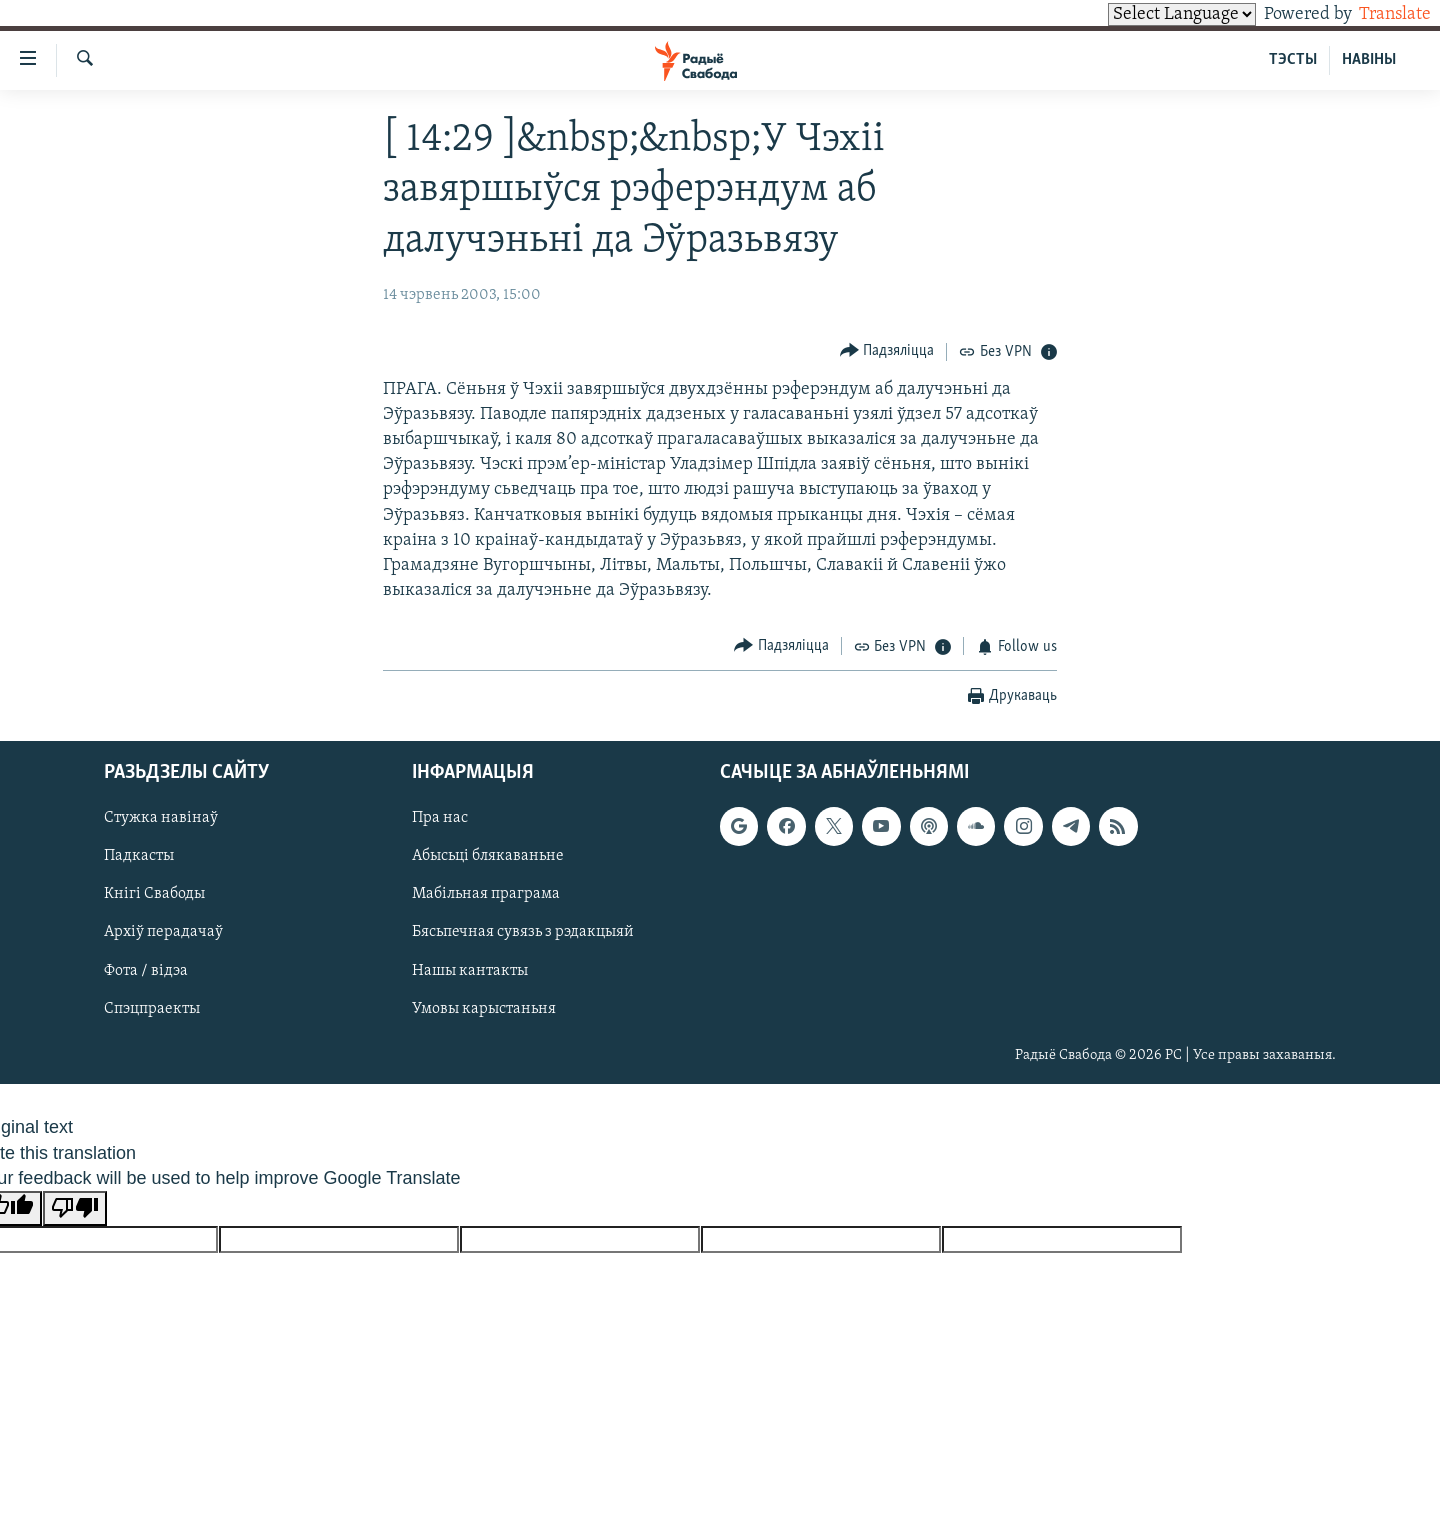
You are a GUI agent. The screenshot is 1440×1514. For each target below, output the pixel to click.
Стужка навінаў (161, 818)
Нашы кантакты (470, 971)
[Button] (887, 351)
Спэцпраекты (152, 1009)
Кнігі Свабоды (154, 895)
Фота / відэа (146, 971)
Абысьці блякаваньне (488, 856)
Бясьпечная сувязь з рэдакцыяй (523, 933)
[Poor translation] (75, 1208)
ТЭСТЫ (1293, 60)
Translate (1376, 14)
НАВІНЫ (1369, 60)
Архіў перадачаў (163, 933)
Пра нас (440, 818)
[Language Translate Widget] (1148, 14)
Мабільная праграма (486, 895)
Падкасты (139, 856)
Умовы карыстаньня (484, 1009)
